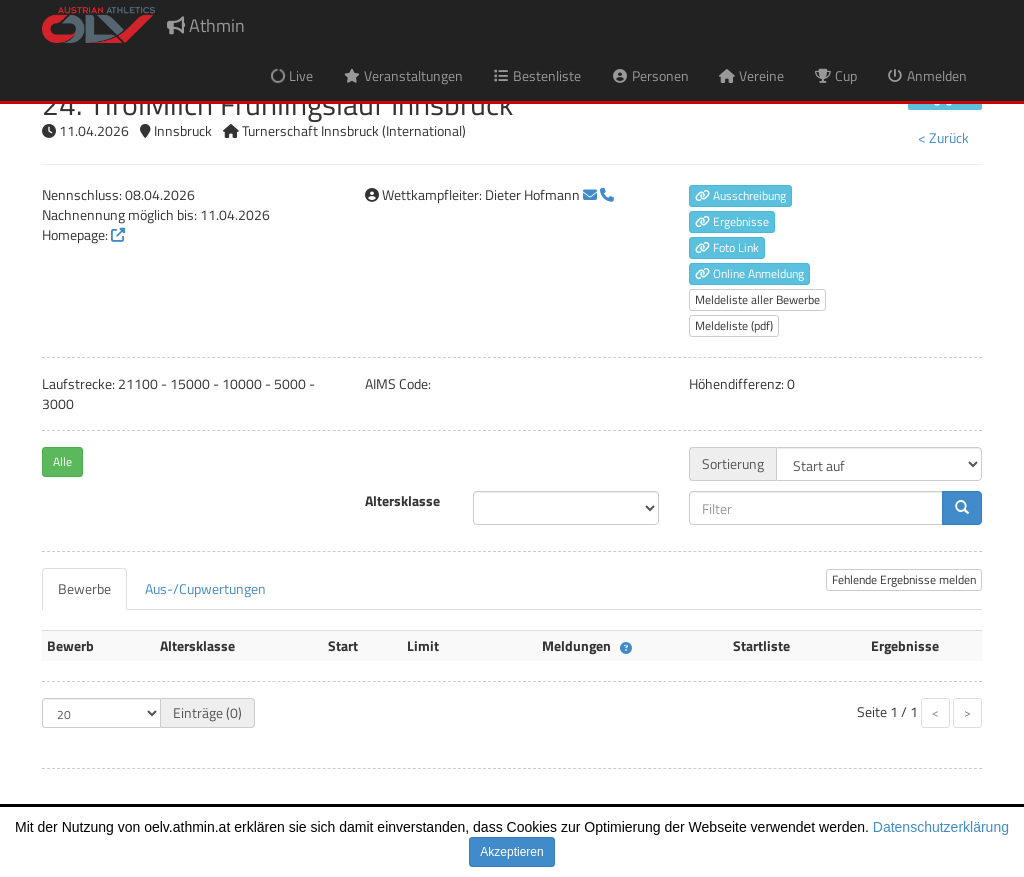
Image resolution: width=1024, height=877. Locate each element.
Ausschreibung (740, 195)
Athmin (206, 25)
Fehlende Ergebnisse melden (904, 579)
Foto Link (727, 247)
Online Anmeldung (749, 273)
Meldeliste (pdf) (734, 325)
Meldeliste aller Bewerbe (757, 299)
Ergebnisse (732, 221)
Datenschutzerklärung (941, 827)
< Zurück (943, 137)
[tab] (84, 589)
